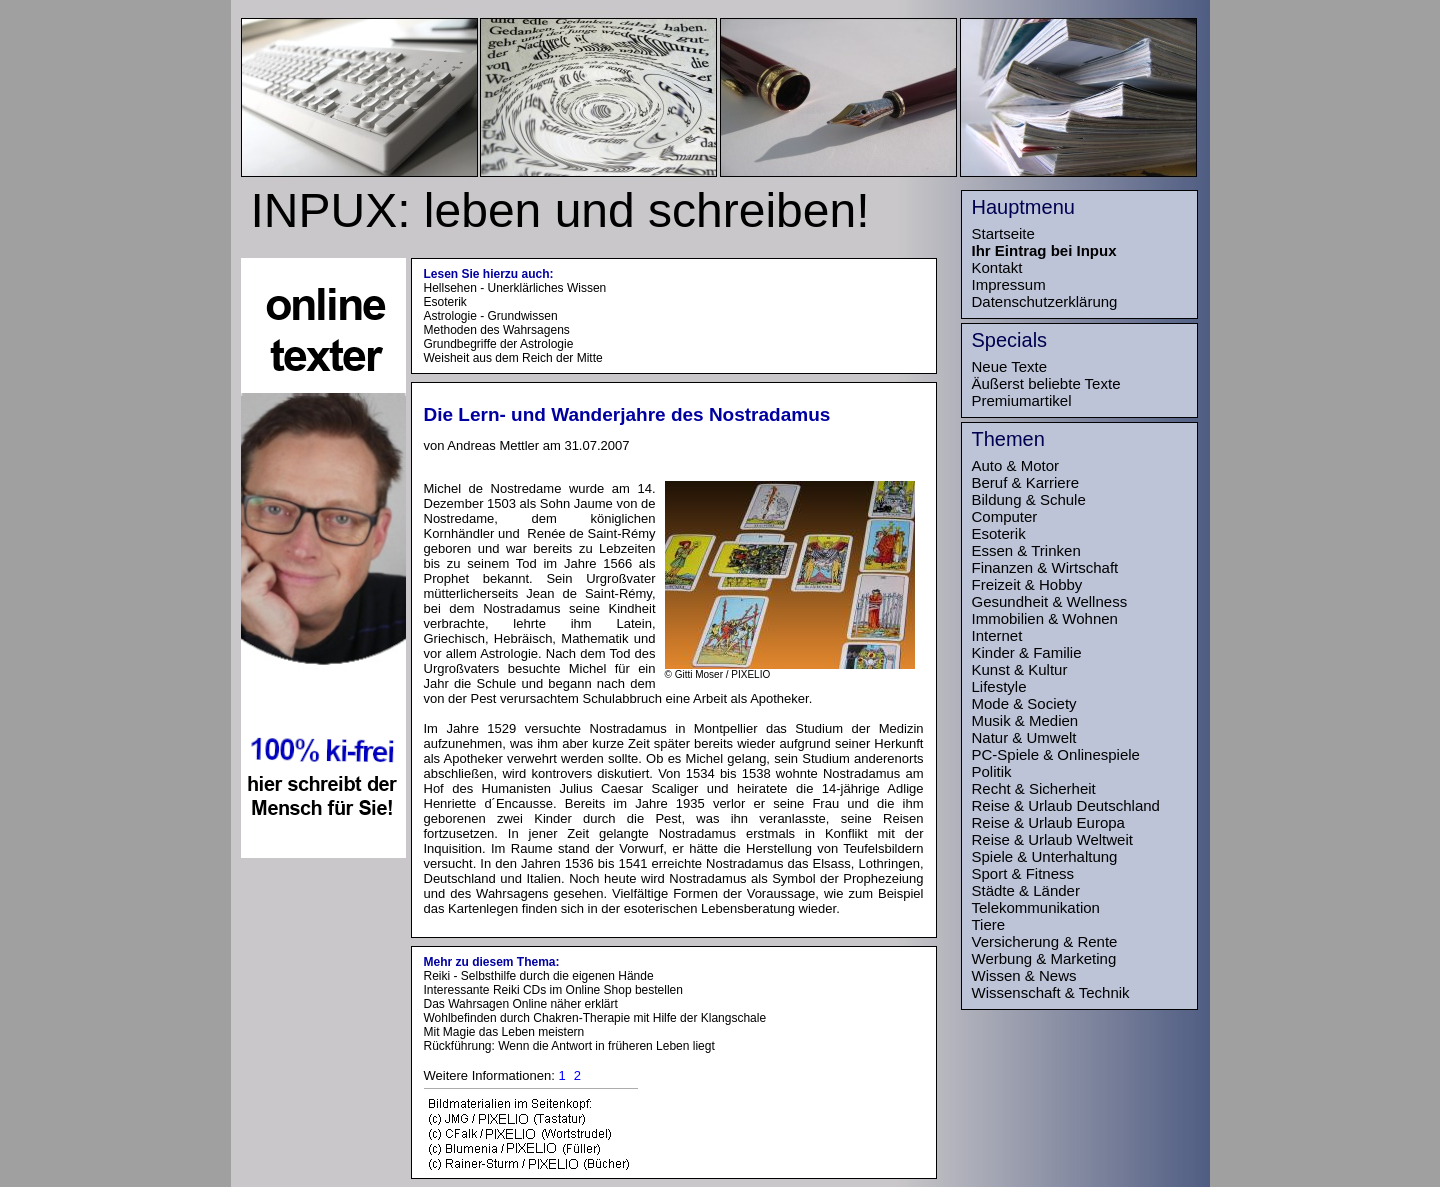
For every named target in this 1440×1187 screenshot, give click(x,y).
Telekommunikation (1036, 907)
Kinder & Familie (1027, 652)
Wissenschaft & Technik (1051, 992)
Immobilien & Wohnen (1045, 618)
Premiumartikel (1022, 400)
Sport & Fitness (1023, 873)
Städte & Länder (1026, 890)
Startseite (1003, 233)
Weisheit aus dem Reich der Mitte (513, 358)
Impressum (1009, 284)
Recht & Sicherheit (1034, 788)
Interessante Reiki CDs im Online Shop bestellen (553, 990)
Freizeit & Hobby (1027, 584)
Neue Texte (1010, 366)
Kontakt (997, 267)
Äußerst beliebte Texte (1046, 383)
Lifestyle (999, 686)
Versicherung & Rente (1045, 941)
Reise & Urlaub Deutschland (1066, 805)
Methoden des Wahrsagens (497, 330)
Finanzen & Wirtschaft (1045, 567)
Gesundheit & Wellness (1050, 601)
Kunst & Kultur (1020, 669)
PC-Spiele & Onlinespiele (1056, 754)
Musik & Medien (1025, 720)
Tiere (989, 924)
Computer (1005, 516)
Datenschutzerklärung (1045, 301)
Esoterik (445, 302)
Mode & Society (1024, 703)
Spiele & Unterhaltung (1045, 856)
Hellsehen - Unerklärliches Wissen (515, 288)
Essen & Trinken (1026, 550)
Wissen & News (1024, 975)
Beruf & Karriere (1026, 482)
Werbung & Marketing (1044, 958)
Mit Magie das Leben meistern (504, 1032)
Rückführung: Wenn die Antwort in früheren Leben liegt (569, 1046)
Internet (997, 635)
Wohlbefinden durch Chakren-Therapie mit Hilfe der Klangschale (595, 1018)
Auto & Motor (1016, 465)
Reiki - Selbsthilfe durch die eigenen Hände (539, 976)
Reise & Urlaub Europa (1048, 822)
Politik (992, 771)
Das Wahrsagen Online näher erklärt (521, 1004)
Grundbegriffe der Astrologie (499, 344)
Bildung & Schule (1029, 499)
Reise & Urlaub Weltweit (1052, 839)
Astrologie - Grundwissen (491, 316)
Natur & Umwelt (1024, 737)
